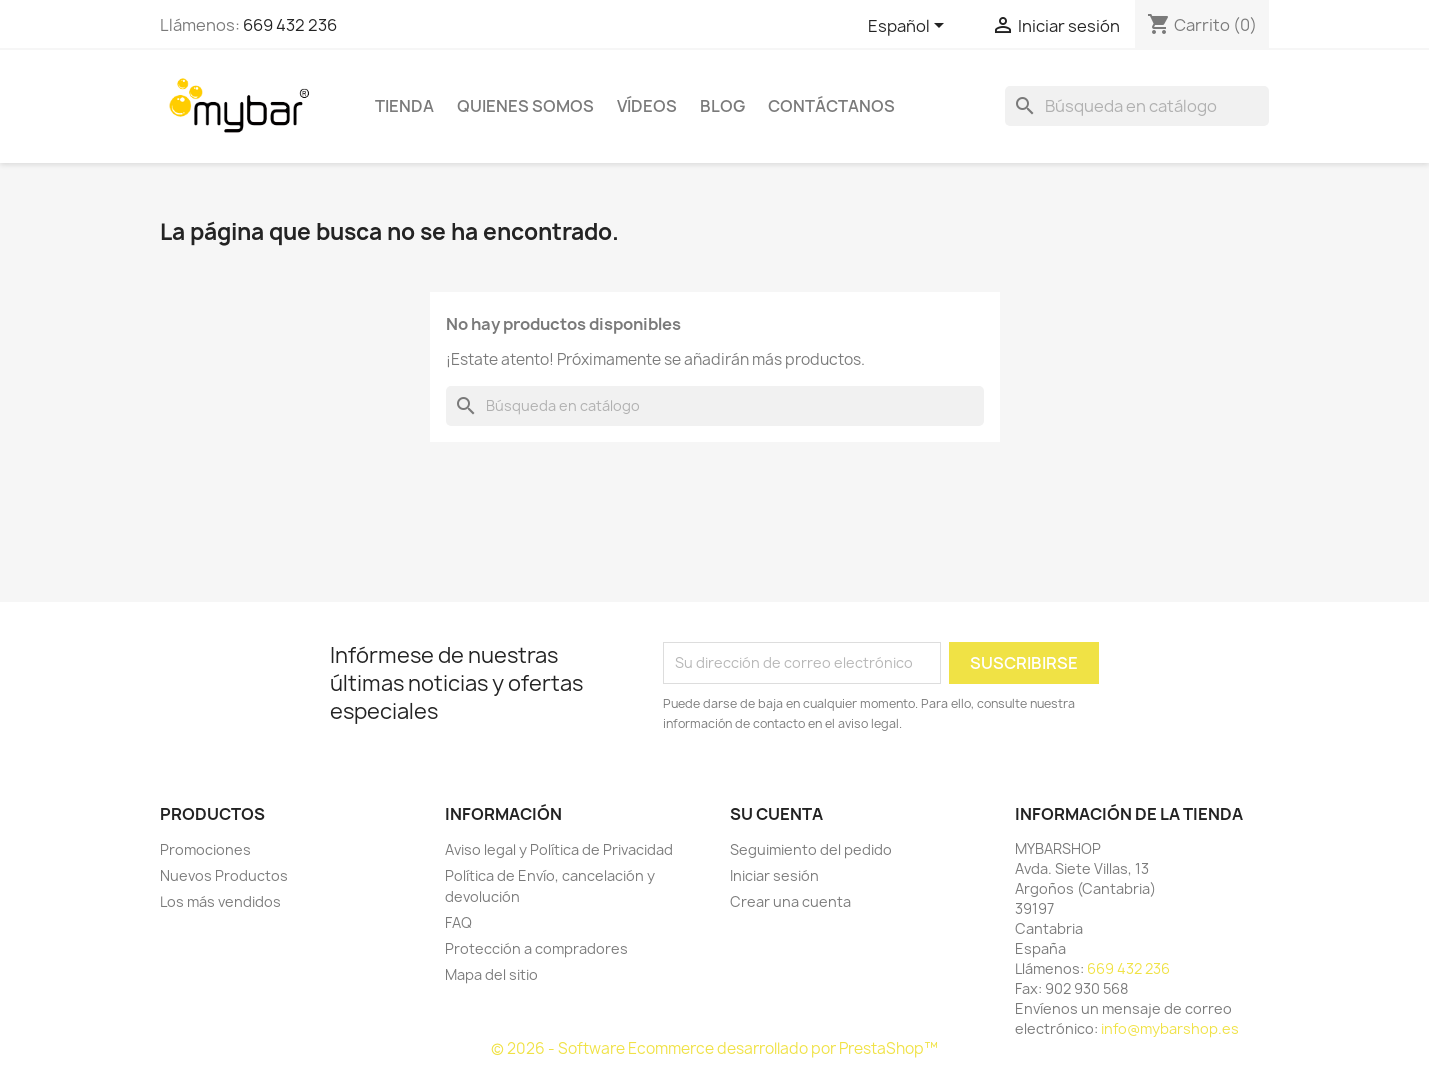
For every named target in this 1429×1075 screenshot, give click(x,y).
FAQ (458, 922)
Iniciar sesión (774, 875)
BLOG (722, 106)
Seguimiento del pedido (811, 849)
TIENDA (404, 106)
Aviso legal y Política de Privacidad (559, 849)
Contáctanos (831, 106)
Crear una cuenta (790, 901)
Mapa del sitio (491, 974)
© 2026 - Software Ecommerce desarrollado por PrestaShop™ (714, 1048)
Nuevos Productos (224, 875)
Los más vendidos (220, 901)
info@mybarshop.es (1170, 1028)
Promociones (205, 849)
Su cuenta (776, 814)
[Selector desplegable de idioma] (909, 27)
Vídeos (647, 106)
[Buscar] (1137, 106)
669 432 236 (290, 25)
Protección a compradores (536, 948)
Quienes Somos (525, 106)
